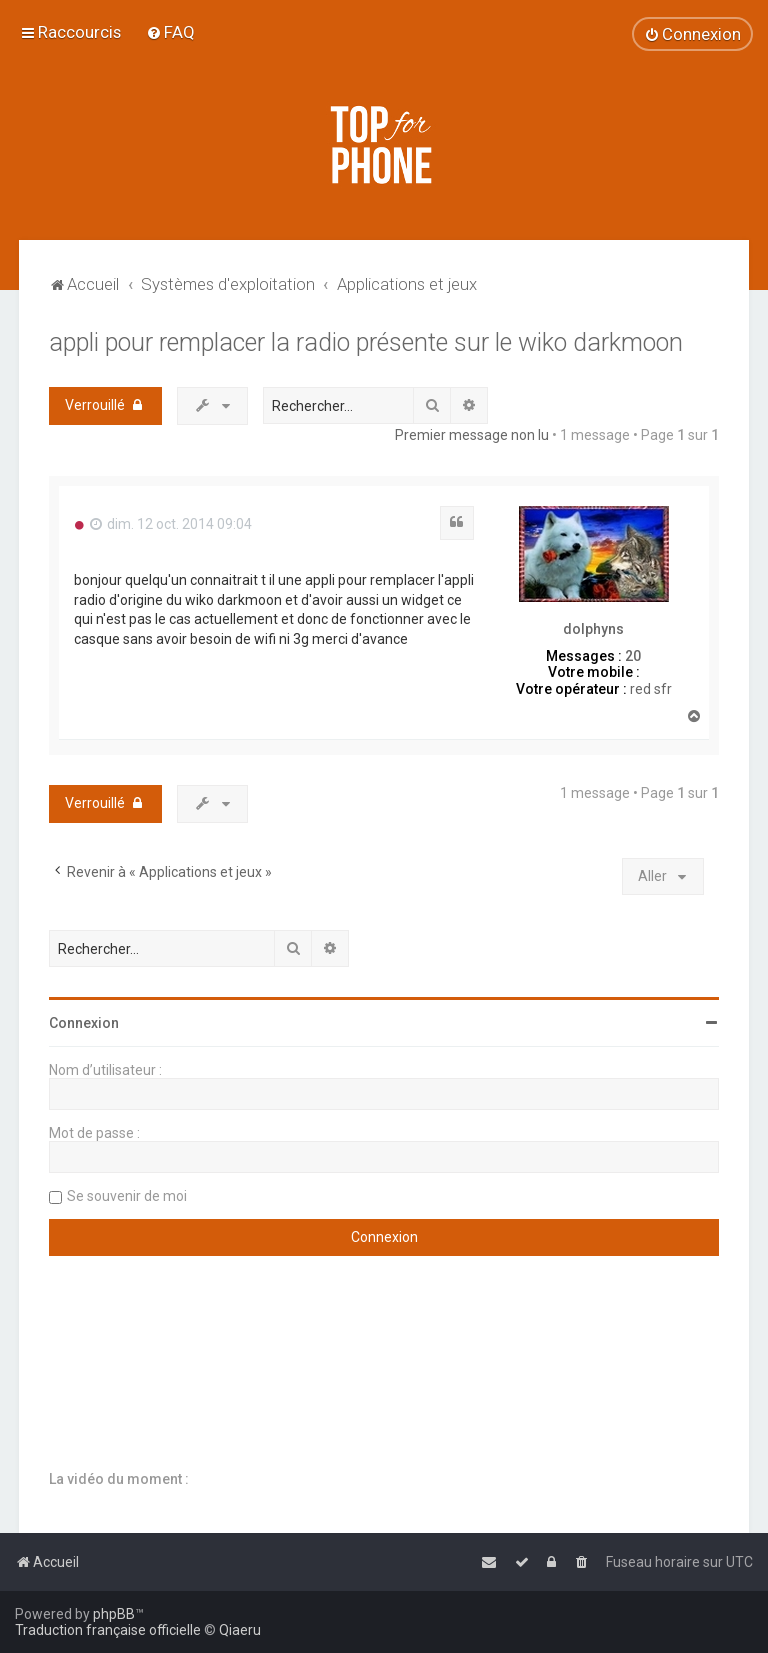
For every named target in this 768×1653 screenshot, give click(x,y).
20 (633, 656)
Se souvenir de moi (127, 1196)
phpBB (114, 1614)
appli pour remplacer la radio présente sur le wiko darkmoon (366, 342)
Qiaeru (240, 1630)
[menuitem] (170, 32)
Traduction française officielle (108, 1630)
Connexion (84, 1023)
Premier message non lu (472, 435)
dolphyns (593, 629)
